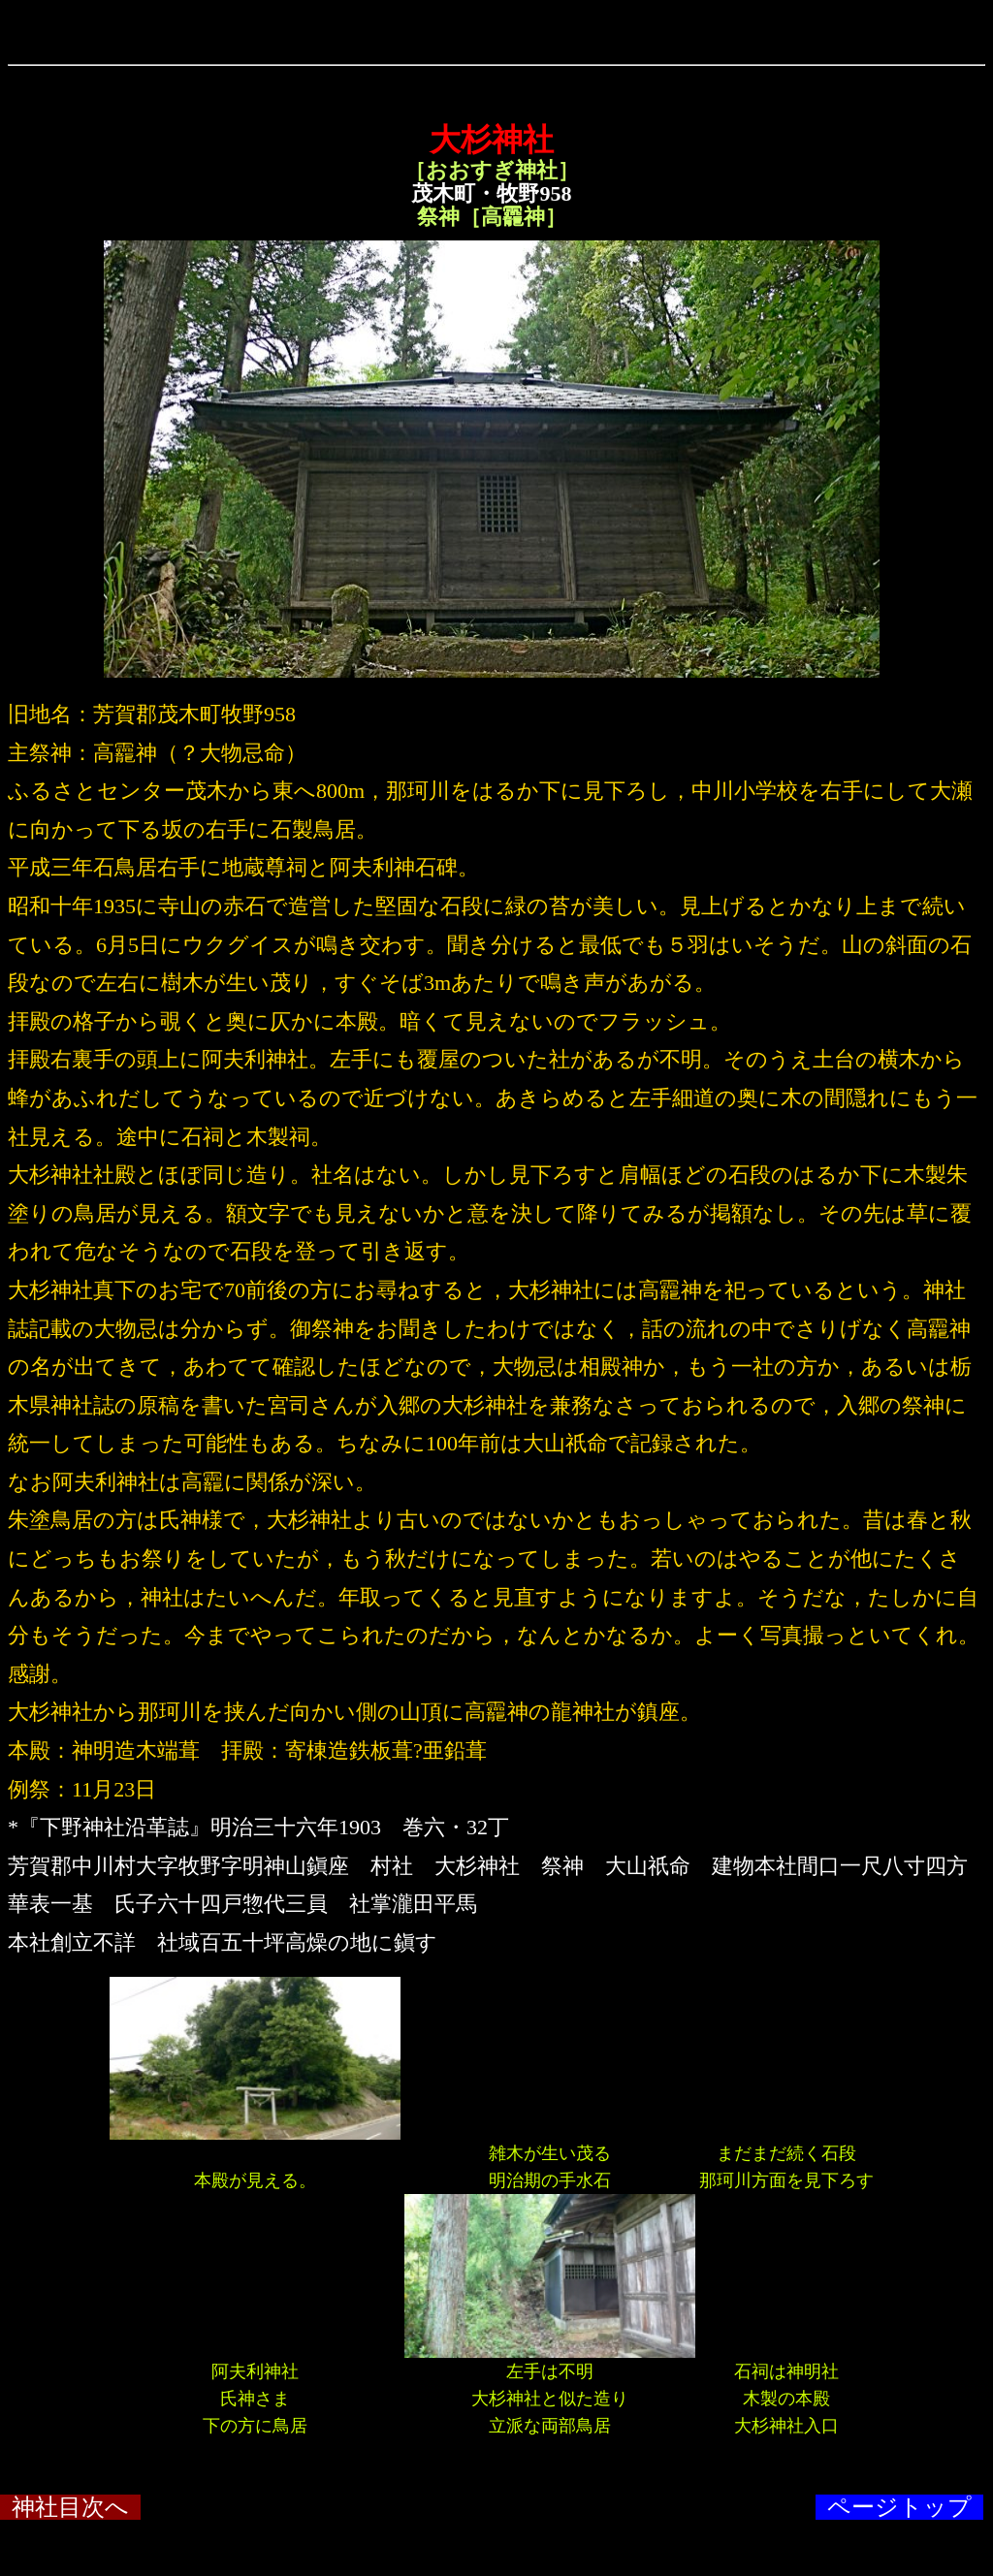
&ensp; (496, 54)
